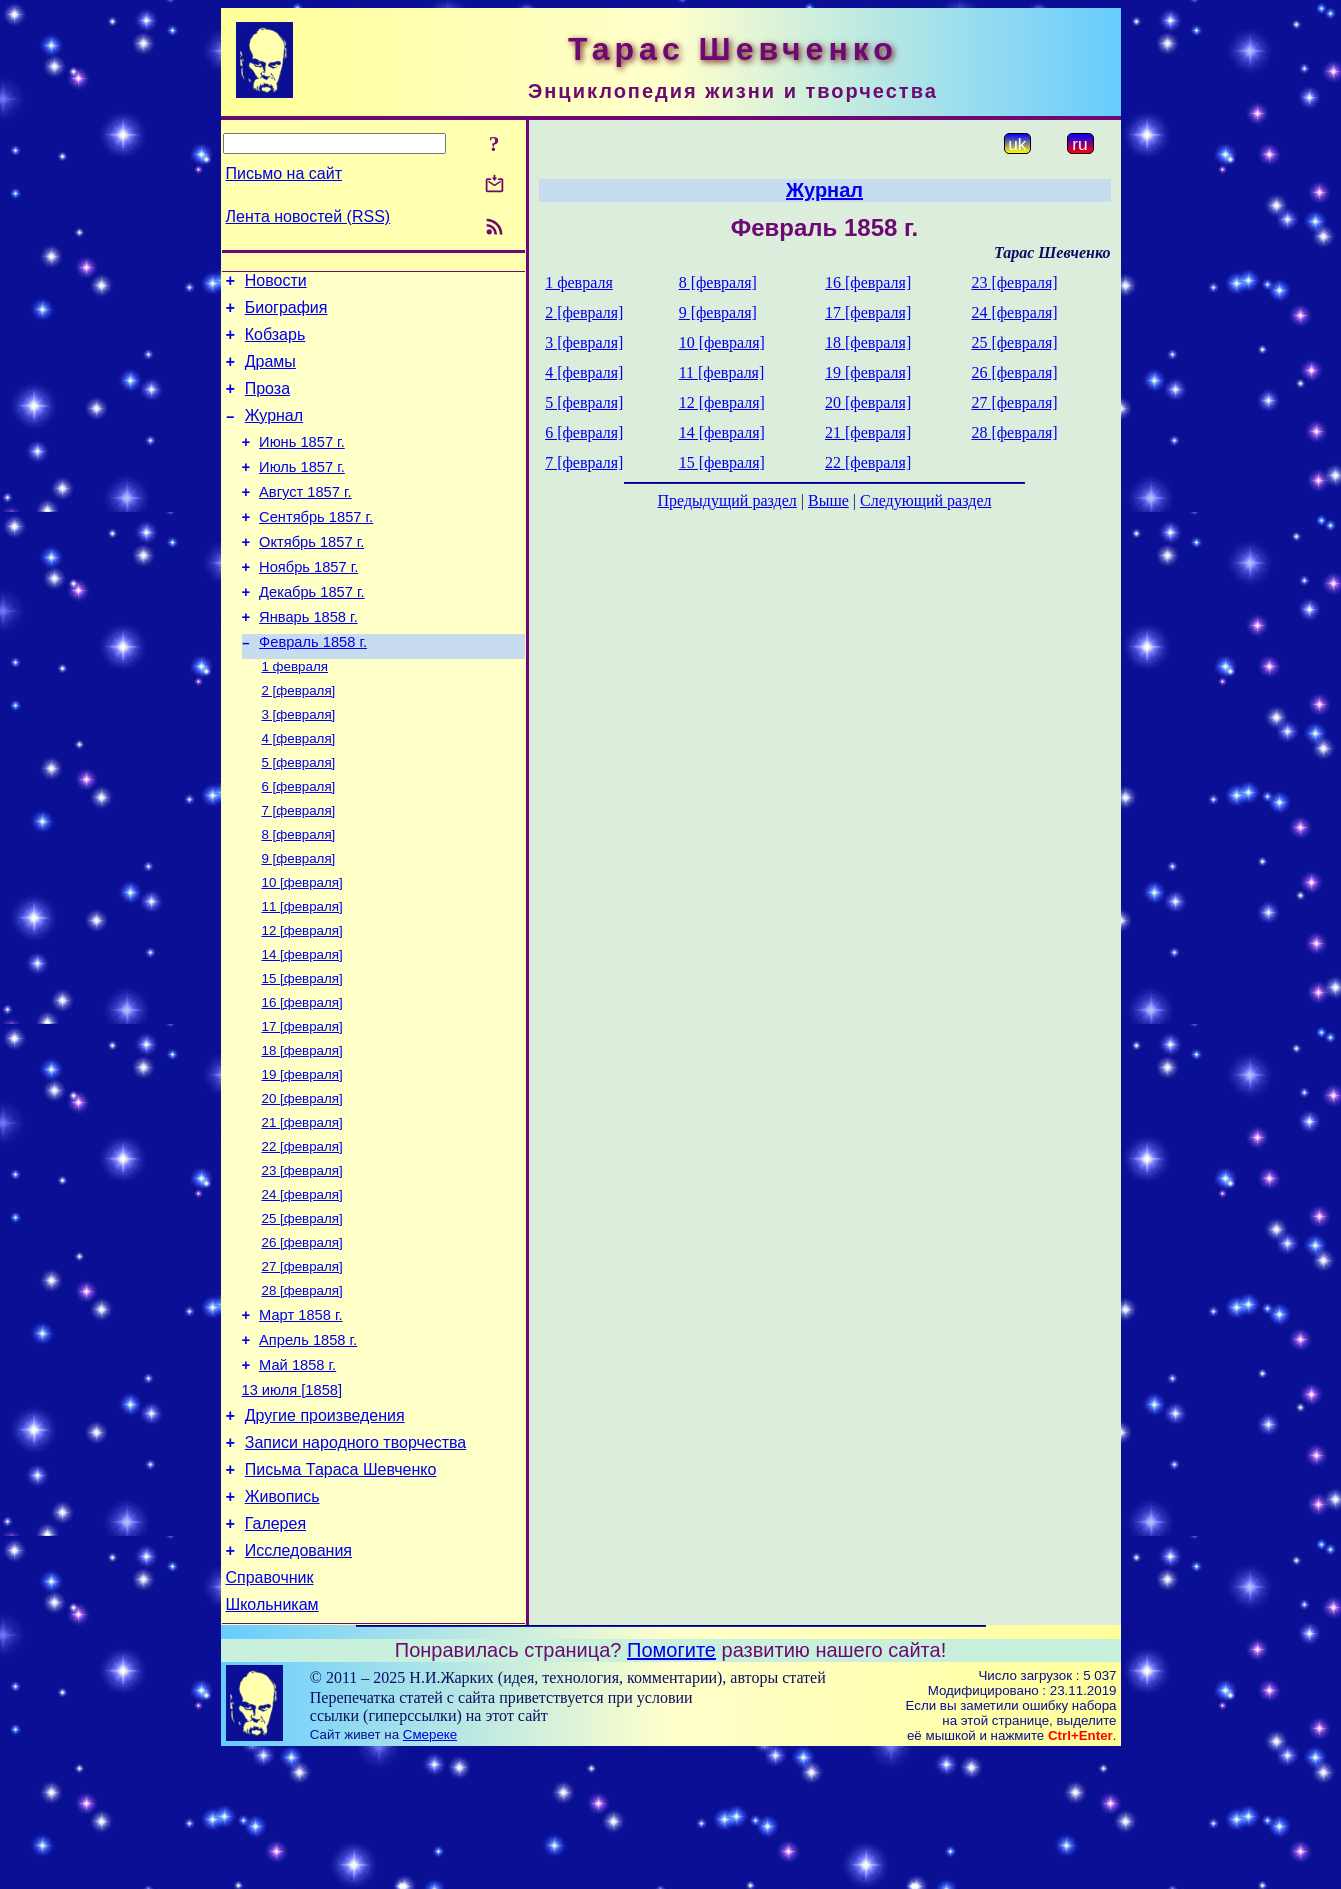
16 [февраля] (302, 1077)
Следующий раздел (925, 500)
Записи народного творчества (356, 1559)
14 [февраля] (302, 1025)
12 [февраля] (302, 999)
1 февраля (295, 713)
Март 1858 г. (300, 1417)
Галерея (275, 1649)
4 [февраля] (299, 791)
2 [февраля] (299, 739)
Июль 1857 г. (302, 491)
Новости (276, 283)
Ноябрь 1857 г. (308, 603)
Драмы (270, 373)
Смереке (430, 1869)
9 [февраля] (299, 921)
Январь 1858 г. (308, 659)
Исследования (298, 1679)
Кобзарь (275, 343)
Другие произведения (325, 1529)
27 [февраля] (302, 1363)
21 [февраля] (302, 1207)
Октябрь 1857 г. (311, 575)
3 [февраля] (299, 765)
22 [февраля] (302, 1233)
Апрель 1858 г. (308, 1445)
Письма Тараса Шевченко (341, 1589)
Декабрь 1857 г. (312, 631)
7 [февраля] (299, 869)
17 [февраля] (302, 1103)
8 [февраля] (299, 895)
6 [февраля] (299, 843)
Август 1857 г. (305, 519)
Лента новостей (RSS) (308, 216)
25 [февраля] (302, 1311)
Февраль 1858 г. (313, 687)
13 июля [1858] (292, 1501)
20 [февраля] (302, 1181)
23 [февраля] (302, 1259)
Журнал (274, 433)
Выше (828, 500)
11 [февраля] (302, 973)
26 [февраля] (302, 1337)
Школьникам (272, 1739)
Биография (286, 313)
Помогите (671, 1785)
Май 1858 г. (297, 1473)
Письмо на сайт (284, 173)
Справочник (270, 1709)
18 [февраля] (302, 1129)
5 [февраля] (299, 817)
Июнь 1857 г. (302, 463)
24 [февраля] (302, 1285)
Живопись (282, 1619)
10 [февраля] (302, 947)
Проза (267, 403)
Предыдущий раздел (727, 500)
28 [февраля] (302, 1389)
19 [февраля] (302, 1155)
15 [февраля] (302, 1051)
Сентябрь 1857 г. (316, 547)
